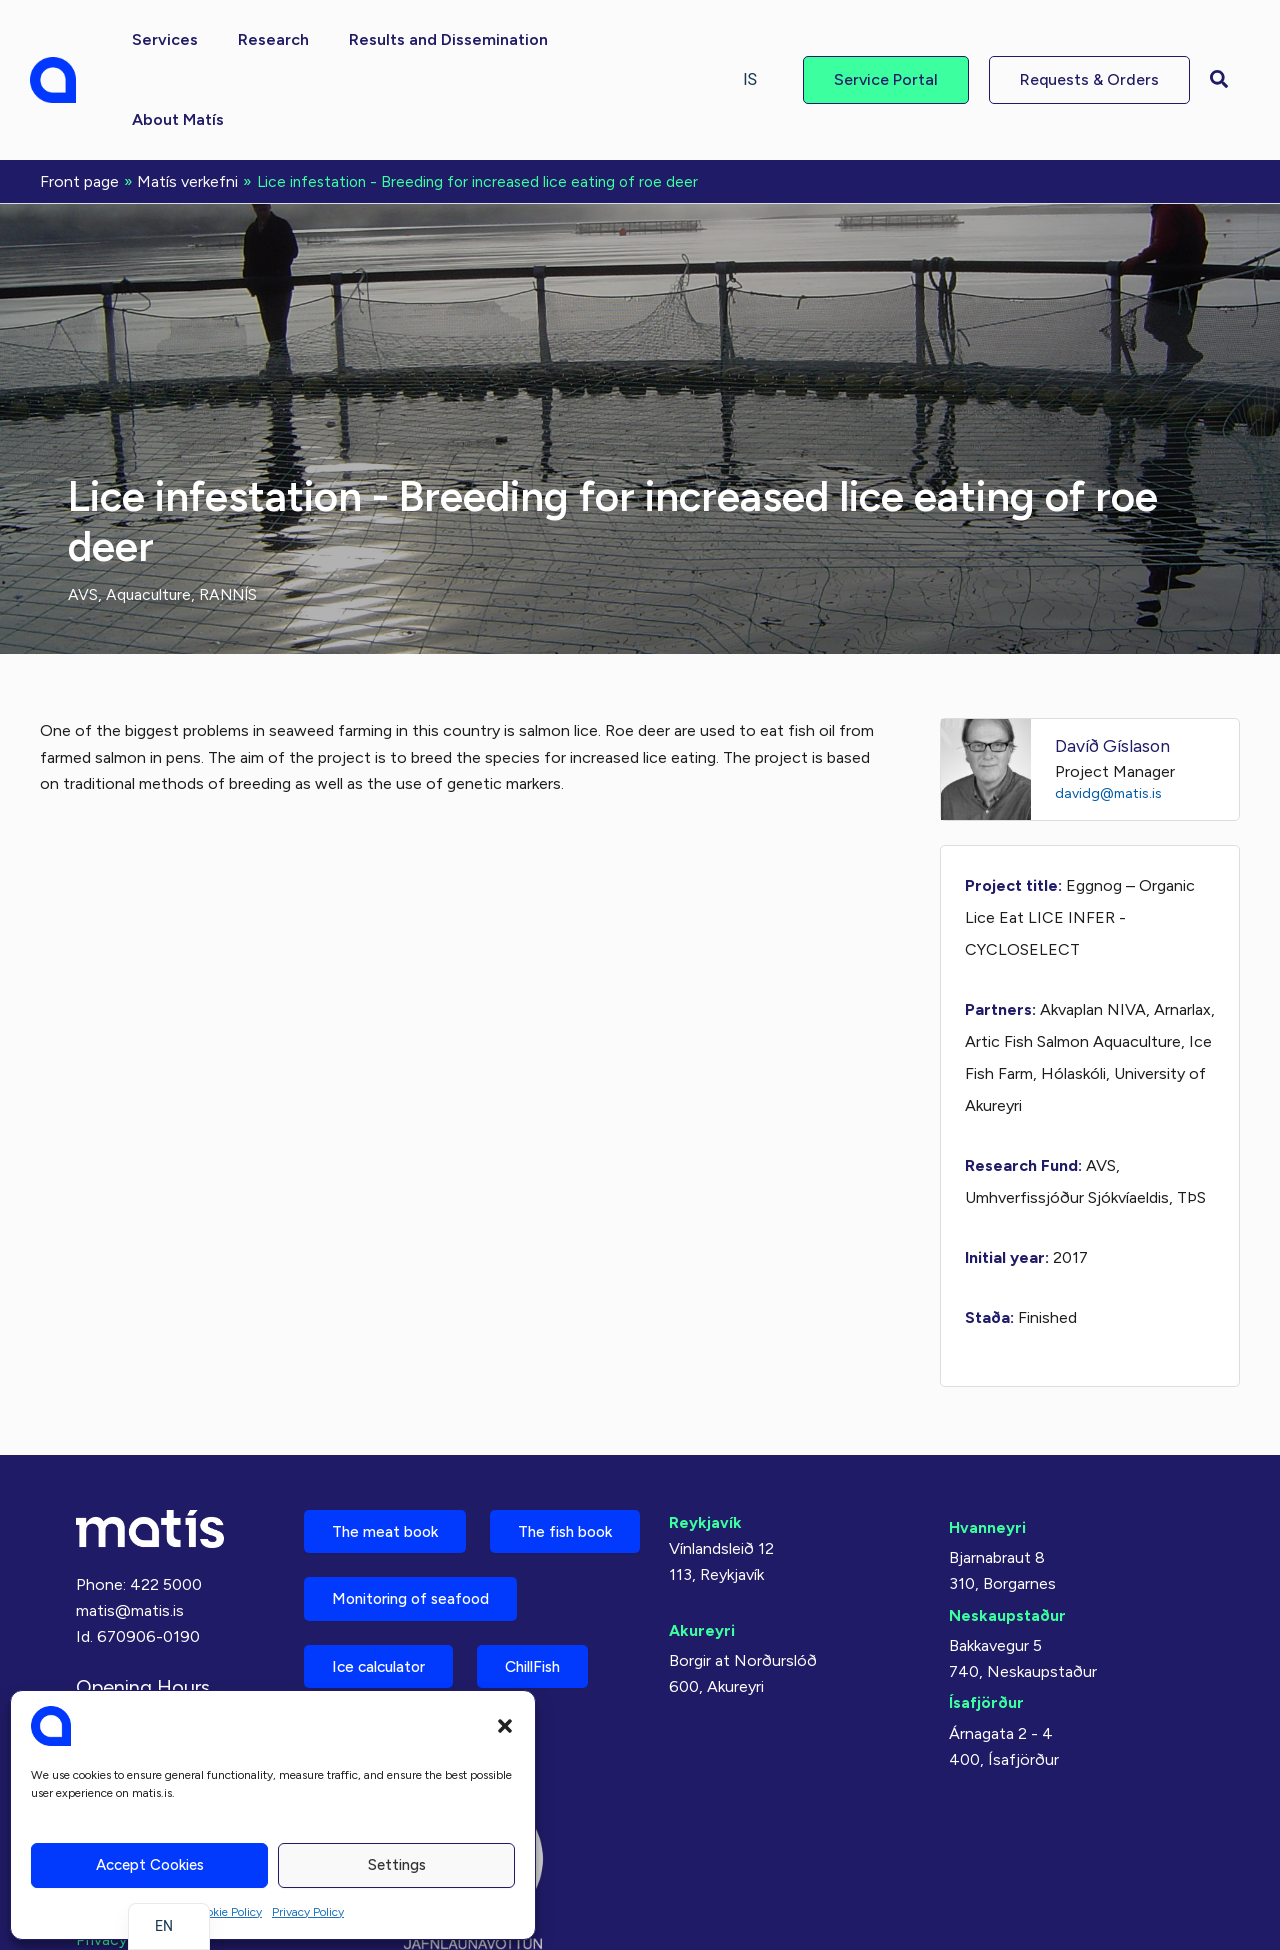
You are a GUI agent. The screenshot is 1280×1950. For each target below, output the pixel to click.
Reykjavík (705, 1440)
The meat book (390, 1450)
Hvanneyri (987, 1445)
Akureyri (702, 1548)
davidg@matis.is (1110, 711)
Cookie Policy (227, 1912)
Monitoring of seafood (419, 1590)
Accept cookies (150, 1865)
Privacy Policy (308, 1912)
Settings (397, 1865)
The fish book (385, 1520)
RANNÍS (232, 512)
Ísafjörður (986, 1621)
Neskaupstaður (1007, 1533)
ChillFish (551, 1660)
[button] (505, 1726)
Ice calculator (385, 1660)
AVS (83, 512)
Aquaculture (150, 512)
